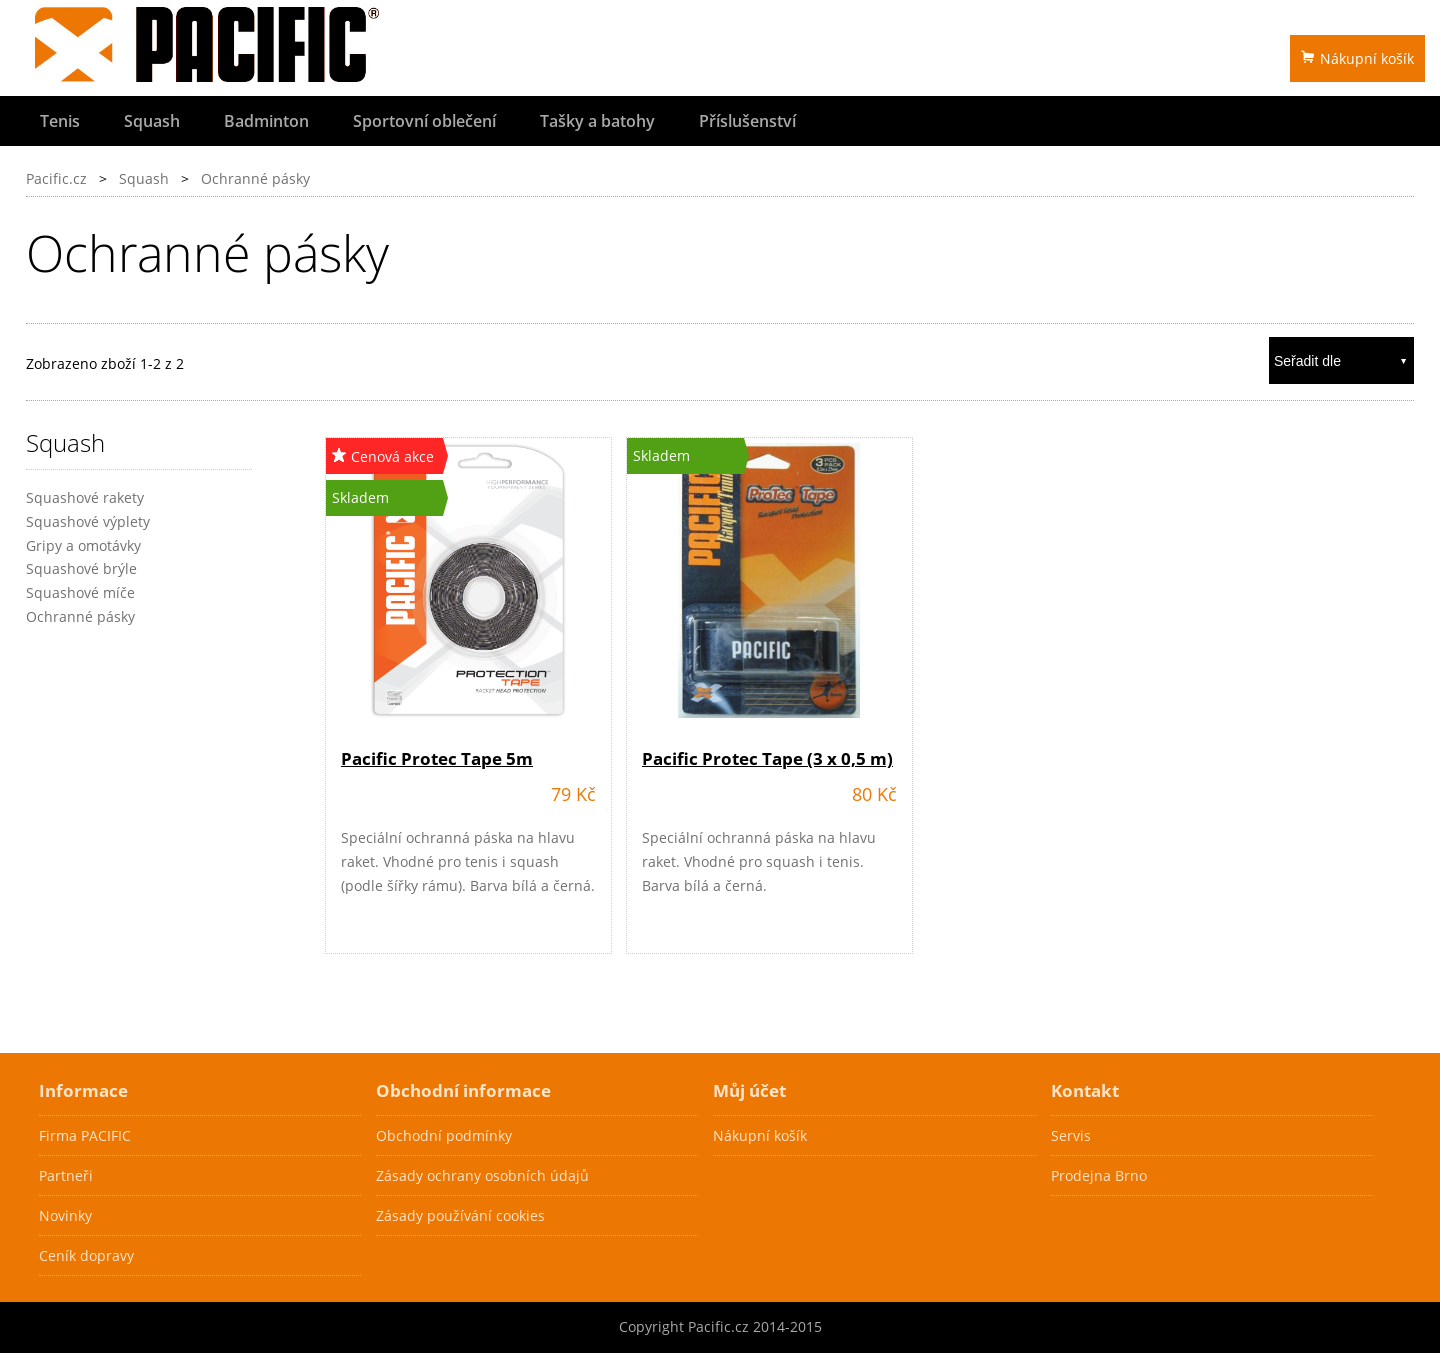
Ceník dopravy (86, 1255)
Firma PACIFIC (85, 1135)
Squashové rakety (85, 497)
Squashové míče (80, 592)
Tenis (60, 121)
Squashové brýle (81, 568)
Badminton (266, 121)
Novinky (65, 1215)
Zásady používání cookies (460, 1215)
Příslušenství (747, 121)
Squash (152, 121)
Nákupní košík (1357, 58)
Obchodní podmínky (444, 1135)
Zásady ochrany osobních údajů (482, 1175)
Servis (1071, 1135)
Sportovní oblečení (424, 121)
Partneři (66, 1175)
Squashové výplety (88, 521)
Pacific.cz (56, 178)
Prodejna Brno (1099, 1175)
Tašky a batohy (597, 121)
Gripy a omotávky (83, 545)
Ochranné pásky (255, 178)
